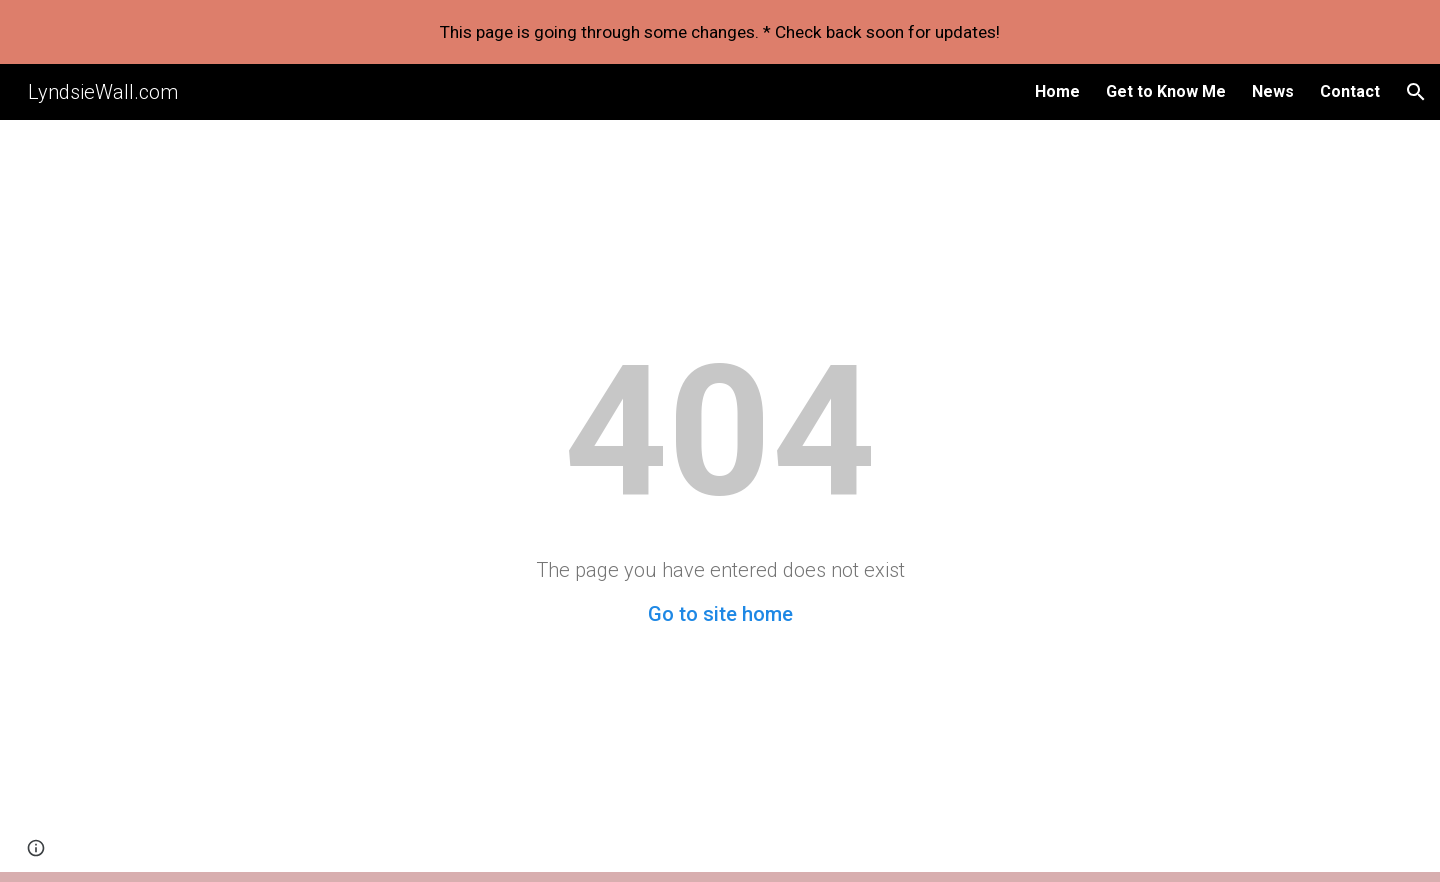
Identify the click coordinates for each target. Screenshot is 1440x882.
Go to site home (720, 614)
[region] (720, 32)
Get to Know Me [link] (1166, 91)
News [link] (1273, 91)
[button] (1416, 92)
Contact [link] (1350, 91)
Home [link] (1057, 91)
